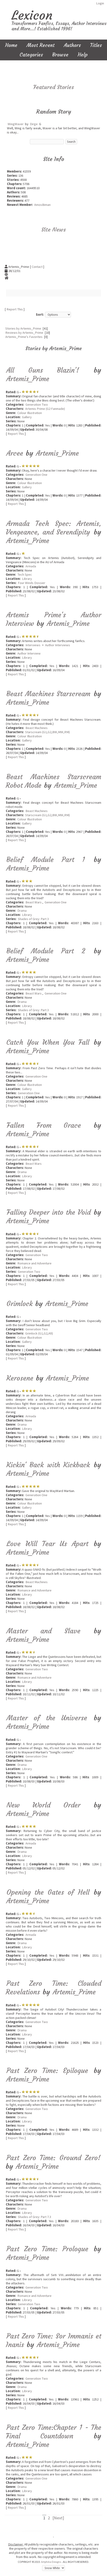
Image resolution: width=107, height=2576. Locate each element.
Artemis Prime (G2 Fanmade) (45, 409)
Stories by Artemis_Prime (23, 328)
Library (27, 579)
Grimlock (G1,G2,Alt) (39, 1333)
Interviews (32, 645)
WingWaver (16, 124)
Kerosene (19, 1378)
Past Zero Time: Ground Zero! (53, 2157)
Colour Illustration (29, 413)
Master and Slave (43, 1631)
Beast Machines (36, 728)
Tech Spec (24, 574)
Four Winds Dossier (31, 583)
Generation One (36, 475)
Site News (53, 229)
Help (83, 55)
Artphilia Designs (51, 2562)
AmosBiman (42, 205)
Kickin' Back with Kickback (48, 1465)
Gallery (27, 417)
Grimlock (19, 1303)
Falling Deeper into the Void (48, 1212)
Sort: (40, 314)
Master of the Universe (46, 1718)
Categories (31, 55)
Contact (37, 267)
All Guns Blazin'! (42, 370)
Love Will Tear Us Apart (47, 1543)
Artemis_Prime (27, 378)
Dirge (34, 124)
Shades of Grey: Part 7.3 (34, 2217)
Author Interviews (57, 645)
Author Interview (29, 653)
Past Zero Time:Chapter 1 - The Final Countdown (53, 2431)
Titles (96, 45)
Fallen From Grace (43, 1125)
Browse (60, 55)
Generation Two (36, 404)
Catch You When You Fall (47, 1042)
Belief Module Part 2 (45, 951)
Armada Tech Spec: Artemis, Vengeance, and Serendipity (53, 527)
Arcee (14, 453)
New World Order (43, 1805)
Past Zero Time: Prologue (47, 2249)
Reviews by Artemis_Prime (24, 332)
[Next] (58, 2517)
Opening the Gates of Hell (47, 1892)
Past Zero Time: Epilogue (47, 2070)
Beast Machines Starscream (48, 693)
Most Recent (41, 45)
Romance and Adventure (34, 1263)
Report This (14, 309)
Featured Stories (53, 87)
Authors (72, 45)
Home (11, 45)
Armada (30, 566)
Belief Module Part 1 (45, 859)
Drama (22, 910)
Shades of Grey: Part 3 (33, 919)
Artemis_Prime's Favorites (24, 337)
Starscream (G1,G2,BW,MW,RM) (47, 732)
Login (100, 3)
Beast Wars (33, 902)
